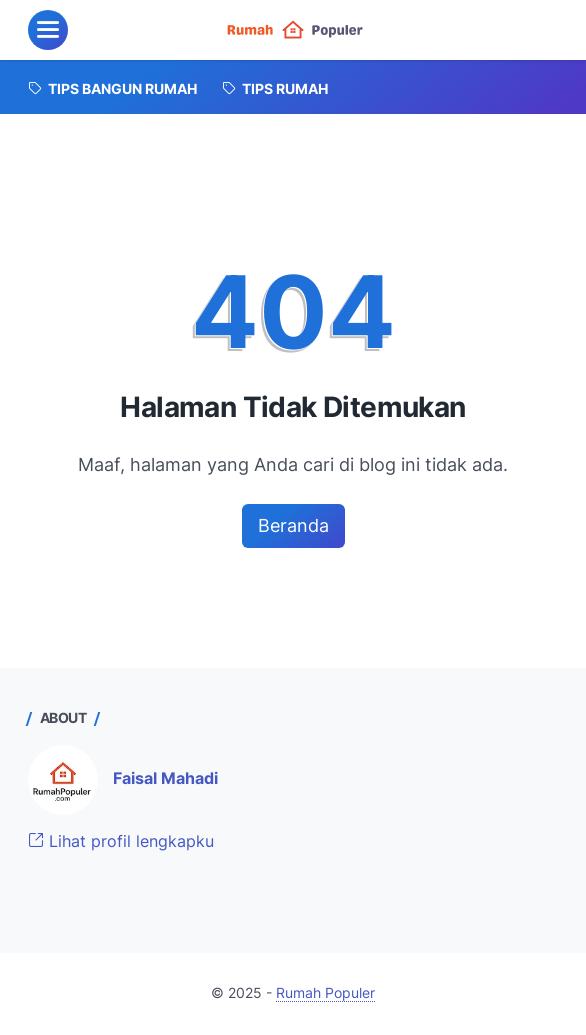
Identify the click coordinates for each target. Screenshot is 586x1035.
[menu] (48, 30)
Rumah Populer (325, 993)
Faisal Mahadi (165, 778)
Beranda (293, 525)
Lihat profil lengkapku (121, 841)
